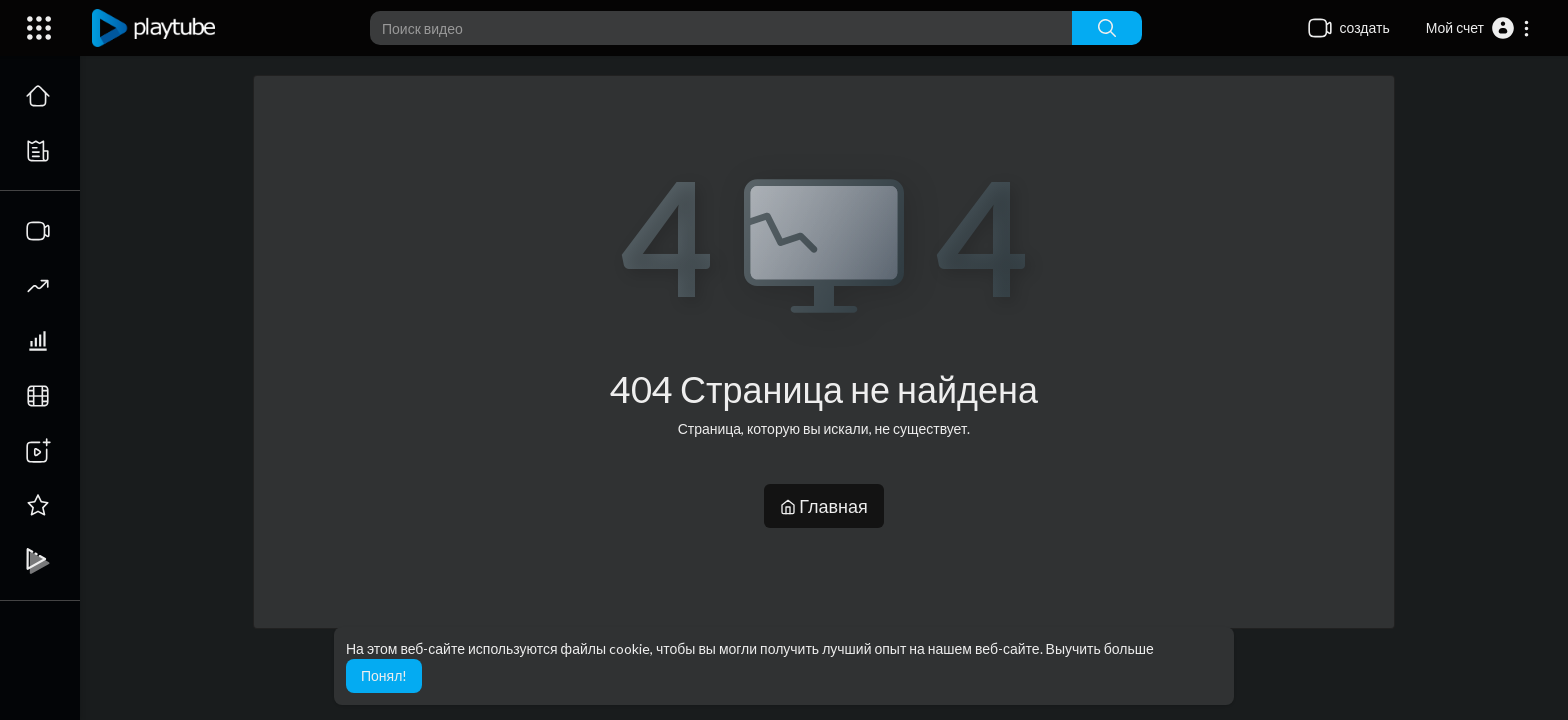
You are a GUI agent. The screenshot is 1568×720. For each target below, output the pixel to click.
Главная (824, 506)
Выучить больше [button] (1100, 648)
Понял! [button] (384, 675)
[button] (1478, 28)
